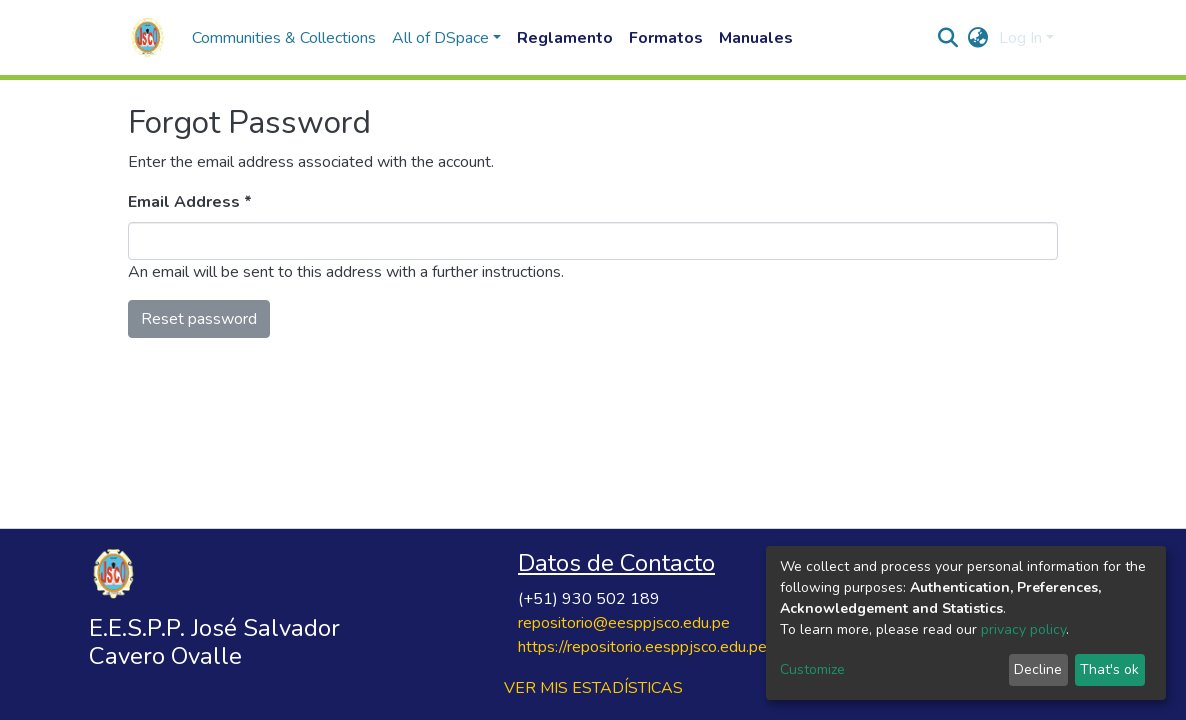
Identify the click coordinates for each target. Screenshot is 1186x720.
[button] (978, 38)
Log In (1020, 38)
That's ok (1109, 669)
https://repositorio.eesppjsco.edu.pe (642, 647)
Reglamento (565, 38)
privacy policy (1023, 629)
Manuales (756, 38)
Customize (812, 669)
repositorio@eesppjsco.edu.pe (624, 623)
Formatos (666, 38)
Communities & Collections (284, 38)
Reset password (199, 319)
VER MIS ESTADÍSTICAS (593, 688)
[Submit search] (948, 38)
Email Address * (190, 202)
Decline (1038, 669)
